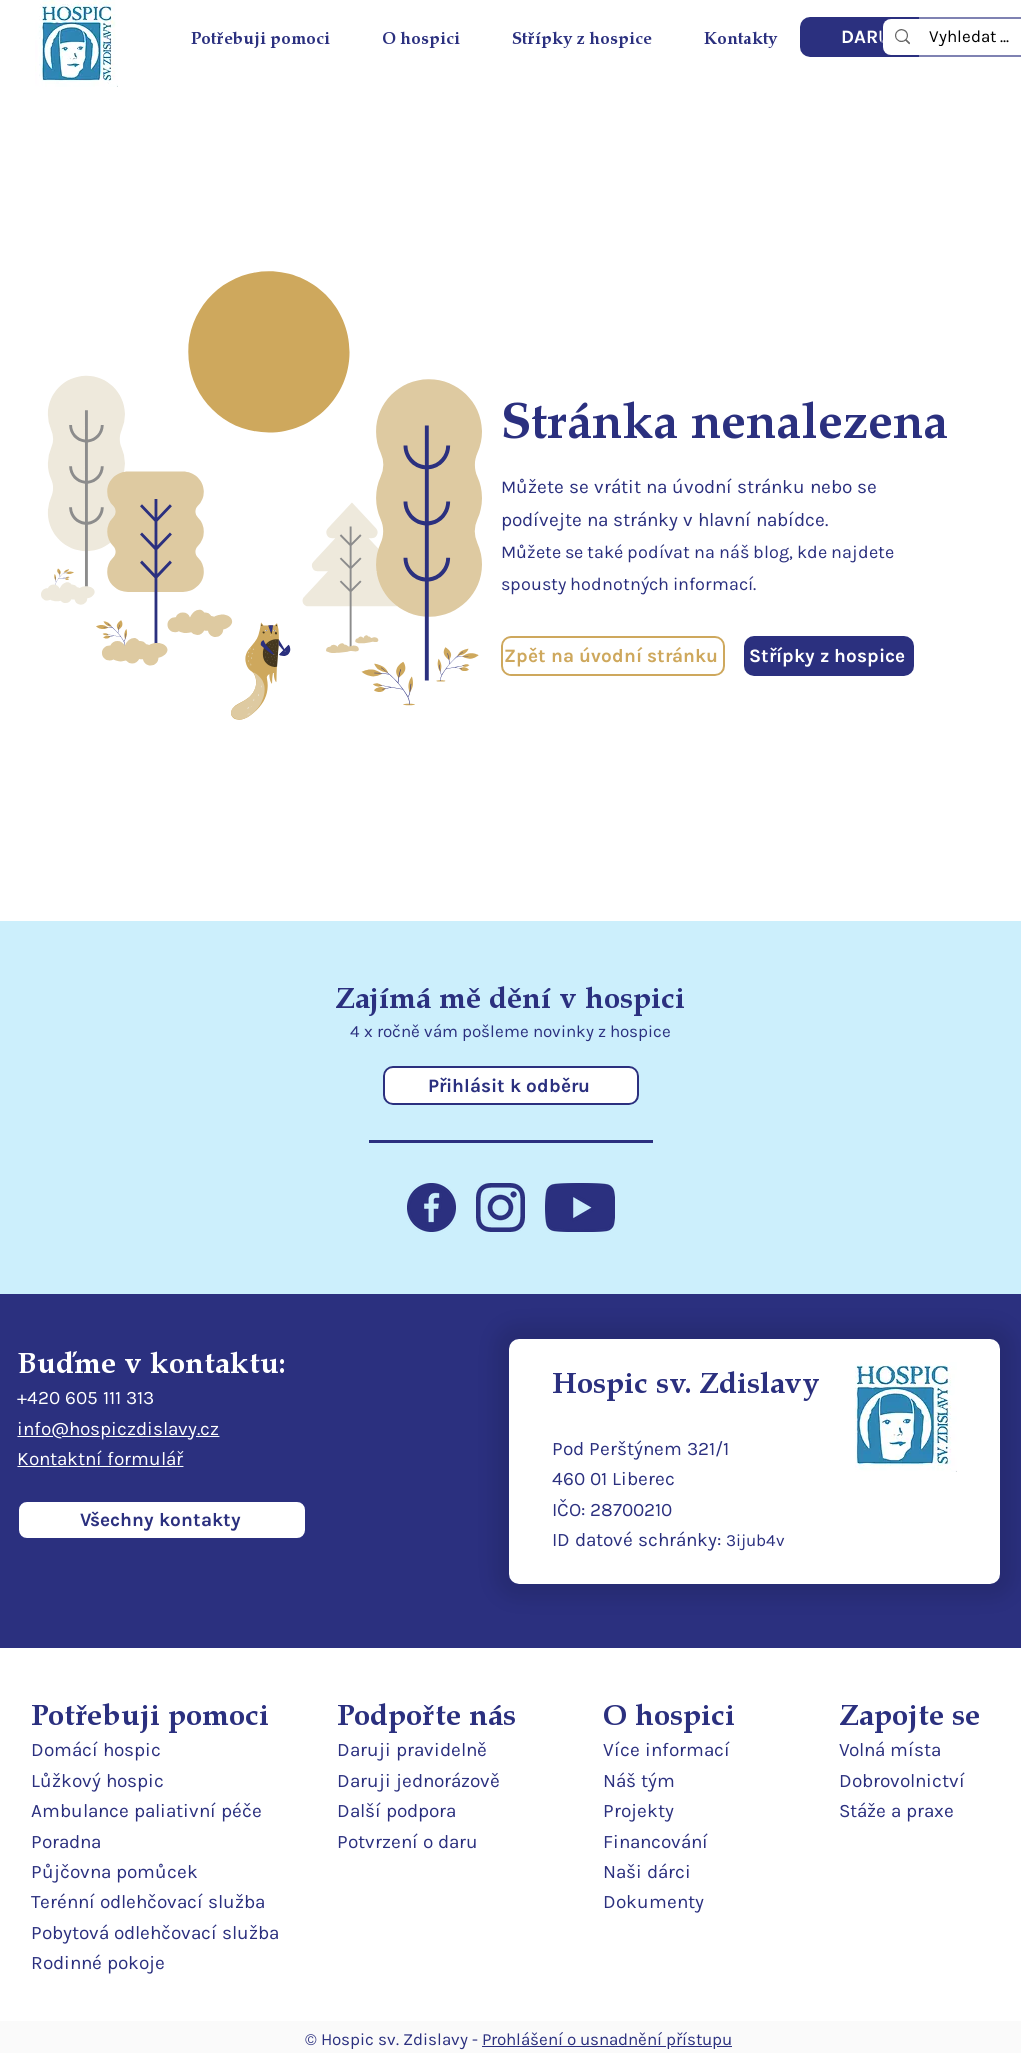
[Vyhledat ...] (969, 36)
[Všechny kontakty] (162, 1520)
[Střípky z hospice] (829, 656)
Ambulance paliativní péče (146, 1811)
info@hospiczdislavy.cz (118, 1429)
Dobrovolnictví (902, 1781)
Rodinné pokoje (98, 1963)
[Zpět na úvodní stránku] (613, 656)
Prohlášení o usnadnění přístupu (607, 2039)
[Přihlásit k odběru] (511, 1085)
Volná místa (890, 1750)
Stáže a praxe (896, 1811)
